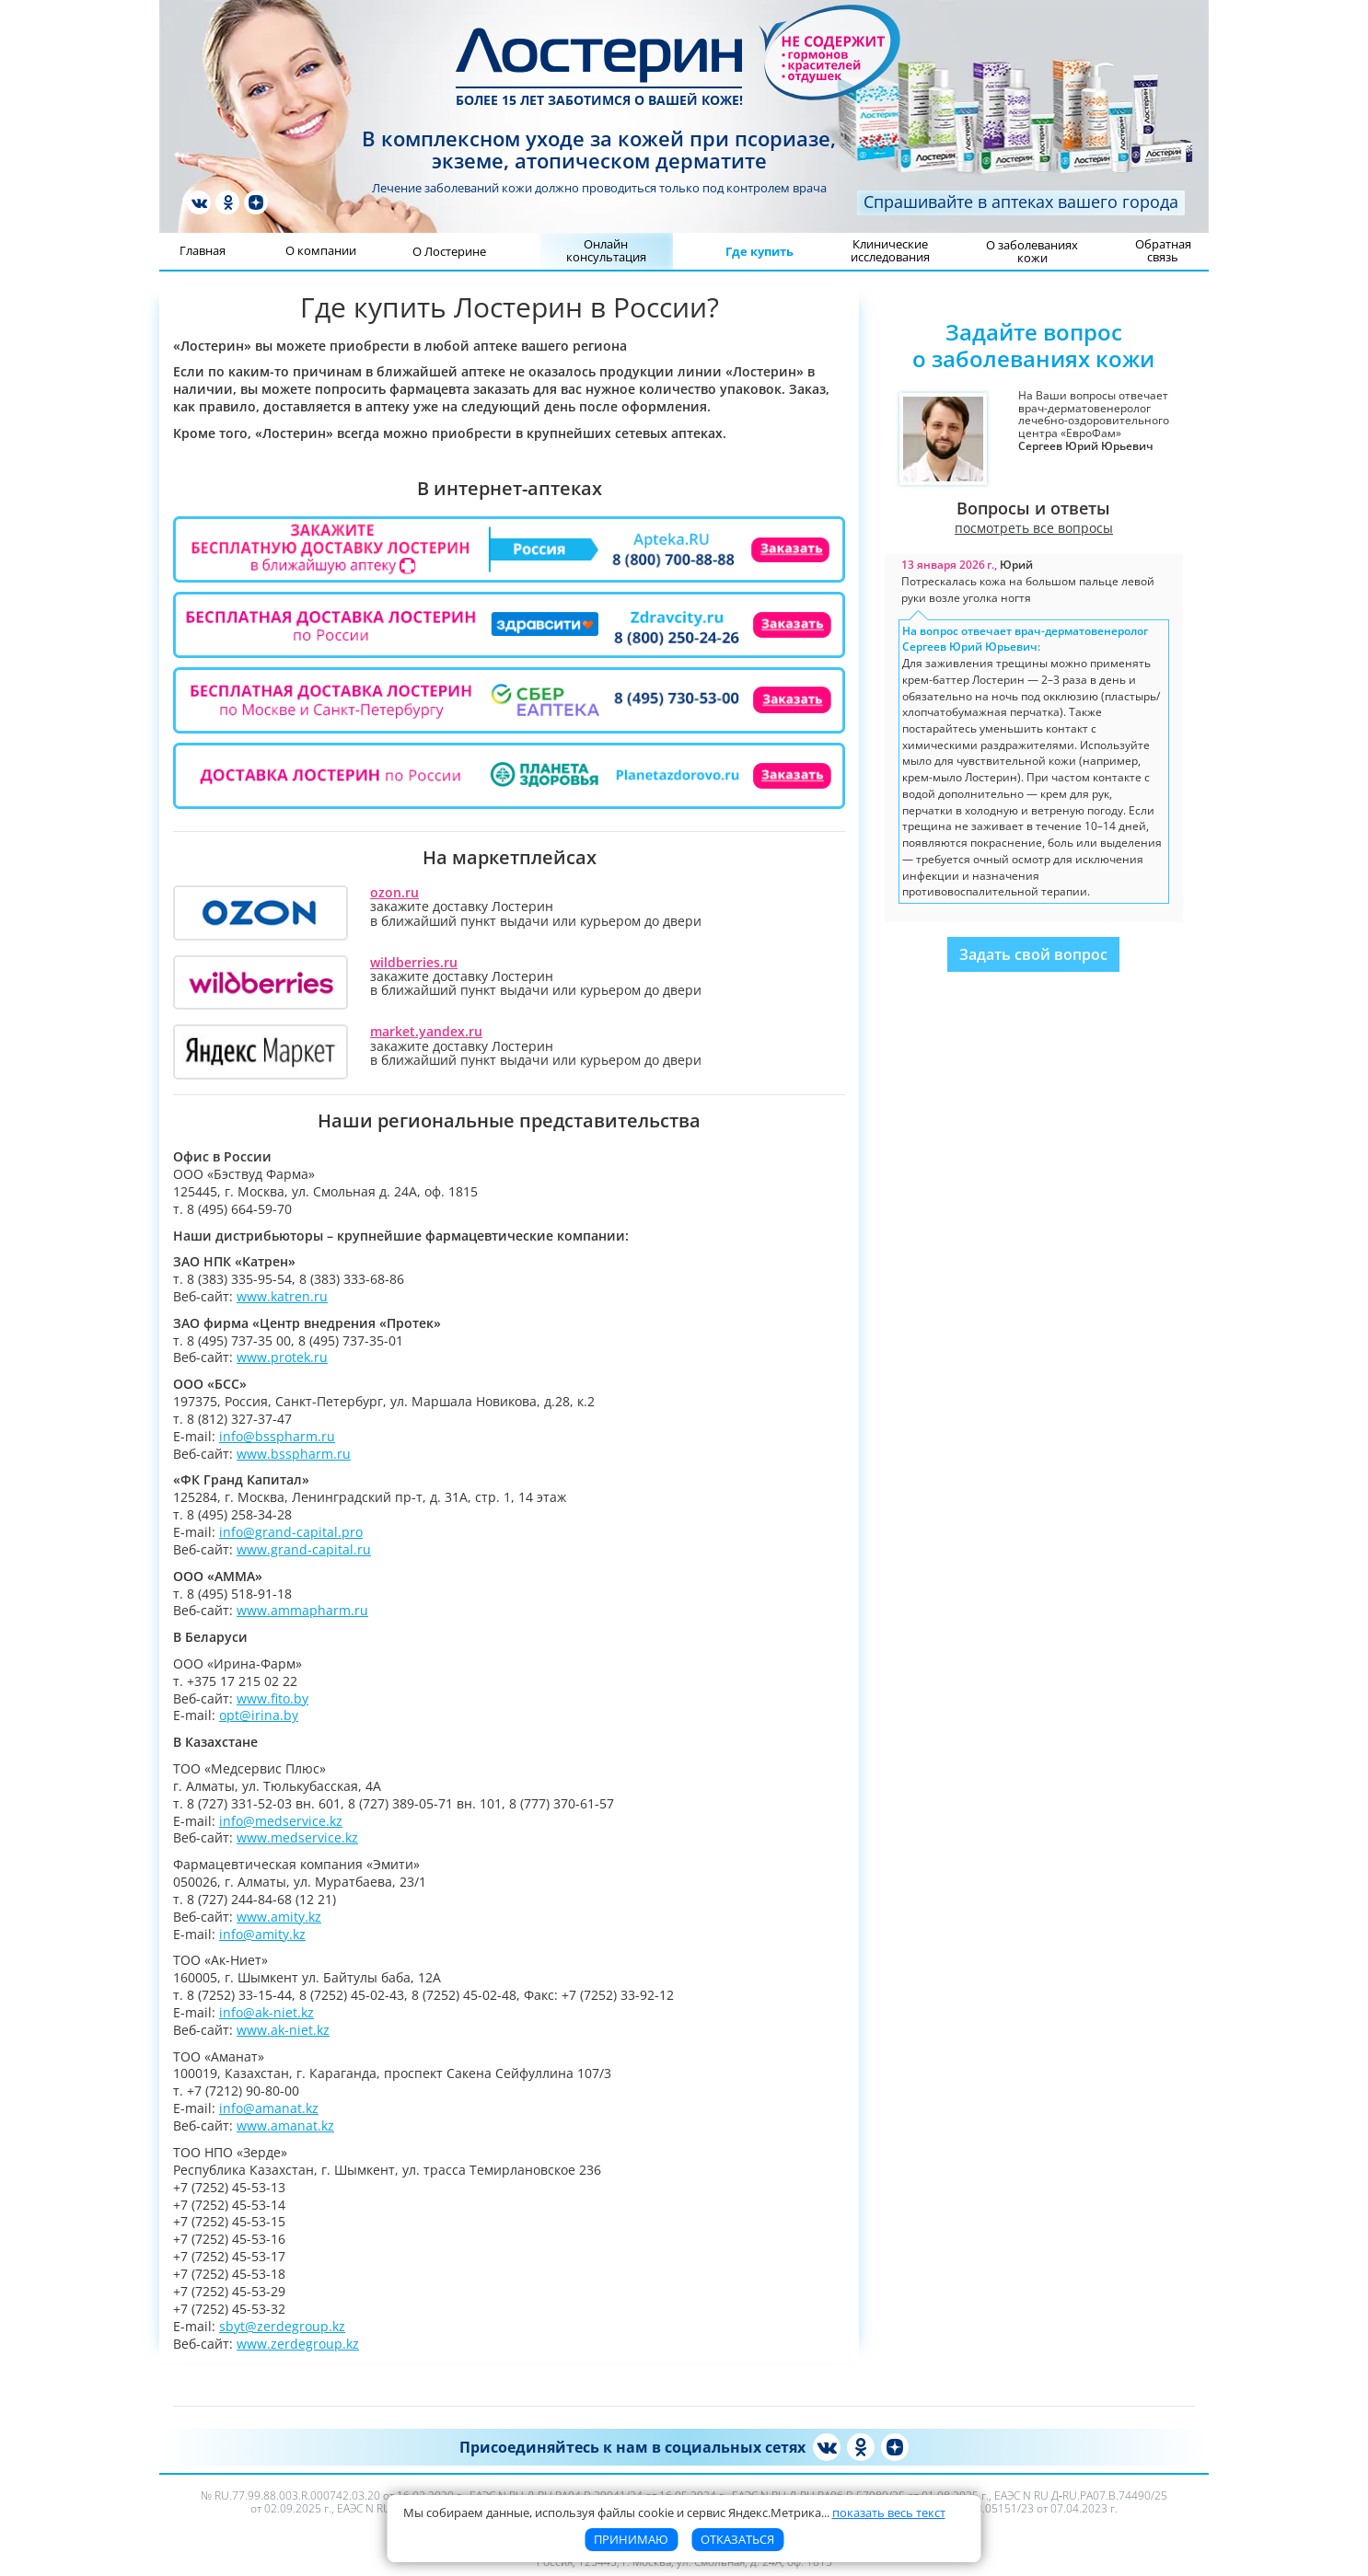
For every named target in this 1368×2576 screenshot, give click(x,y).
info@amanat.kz (269, 2108)
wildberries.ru (414, 962)
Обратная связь (1163, 250)
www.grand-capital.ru (304, 1549)
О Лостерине (449, 251)
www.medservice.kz (297, 1837)
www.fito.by (272, 1698)
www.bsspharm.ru (294, 1453)
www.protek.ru (282, 1357)
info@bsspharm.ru (277, 1436)
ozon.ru (394, 892)
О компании (320, 250)
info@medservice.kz (280, 1821)
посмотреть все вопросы (1034, 528)
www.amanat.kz (285, 2125)
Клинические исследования (890, 250)
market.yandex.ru (426, 1031)
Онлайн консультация (606, 250)
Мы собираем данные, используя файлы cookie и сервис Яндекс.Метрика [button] (674, 2512)
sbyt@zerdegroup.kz (282, 2326)
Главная (203, 250)
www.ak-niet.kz (283, 2030)
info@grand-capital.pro (291, 1532)
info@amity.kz (262, 1934)
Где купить (759, 251)
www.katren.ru (282, 1296)
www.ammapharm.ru (302, 1610)
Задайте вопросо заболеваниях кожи (1033, 345)
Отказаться (737, 2539)
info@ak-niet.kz (266, 2012)
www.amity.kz (279, 1916)
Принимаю (631, 2539)
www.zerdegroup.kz (298, 2343)
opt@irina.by (258, 1715)
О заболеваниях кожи (1032, 251)
